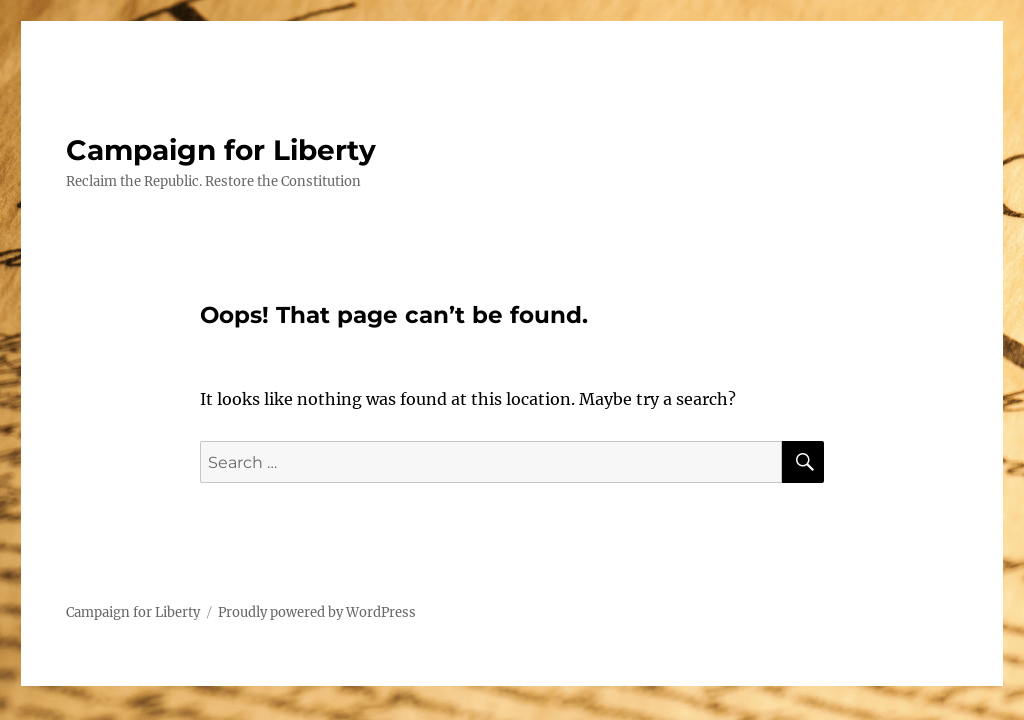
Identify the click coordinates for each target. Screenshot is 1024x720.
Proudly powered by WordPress (317, 612)
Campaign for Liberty (221, 150)
